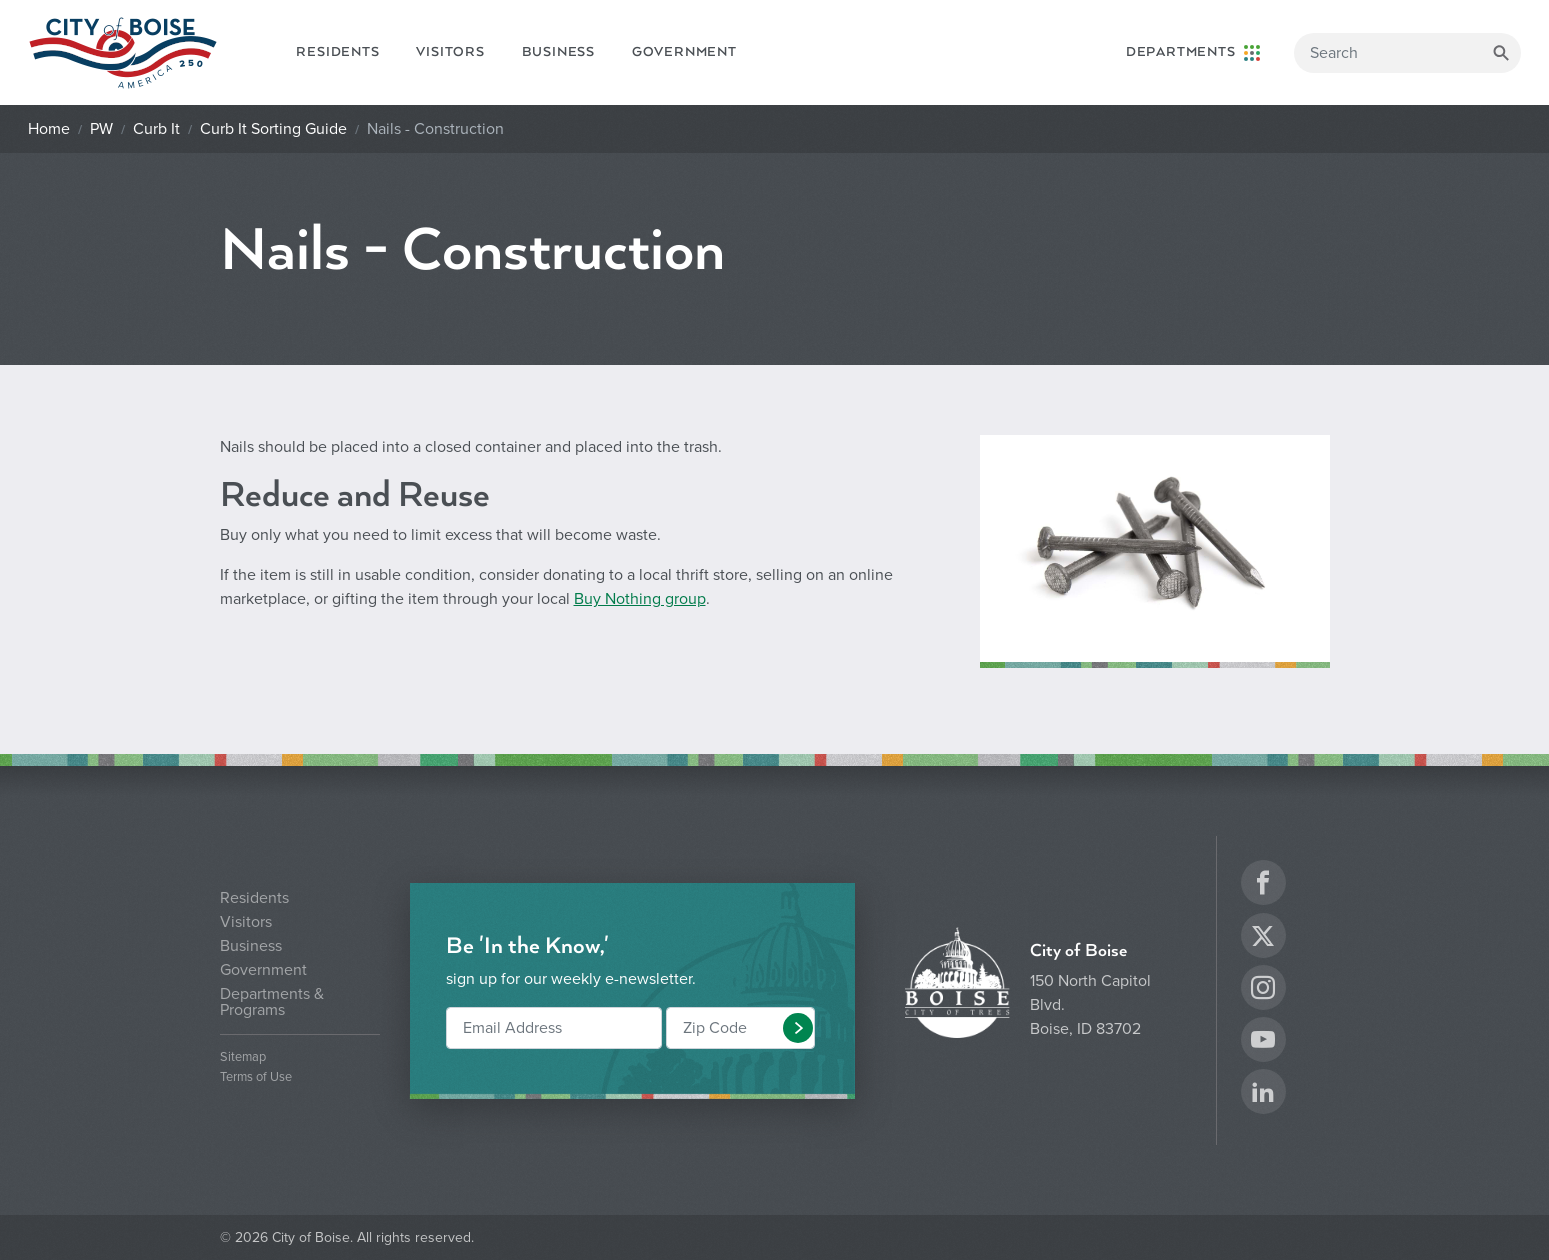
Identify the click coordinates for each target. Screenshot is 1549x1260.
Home (49, 129)
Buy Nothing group (640, 599)
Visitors (450, 52)
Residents (337, 52)
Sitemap (243, 1057)
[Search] (1407, 53)
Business (558, 52)
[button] (798, 1028)
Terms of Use (256, 1077)
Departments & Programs (272, 1002)
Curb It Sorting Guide (273, 129)
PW (101, 129)
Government (684, 52)
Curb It (156, 129)
